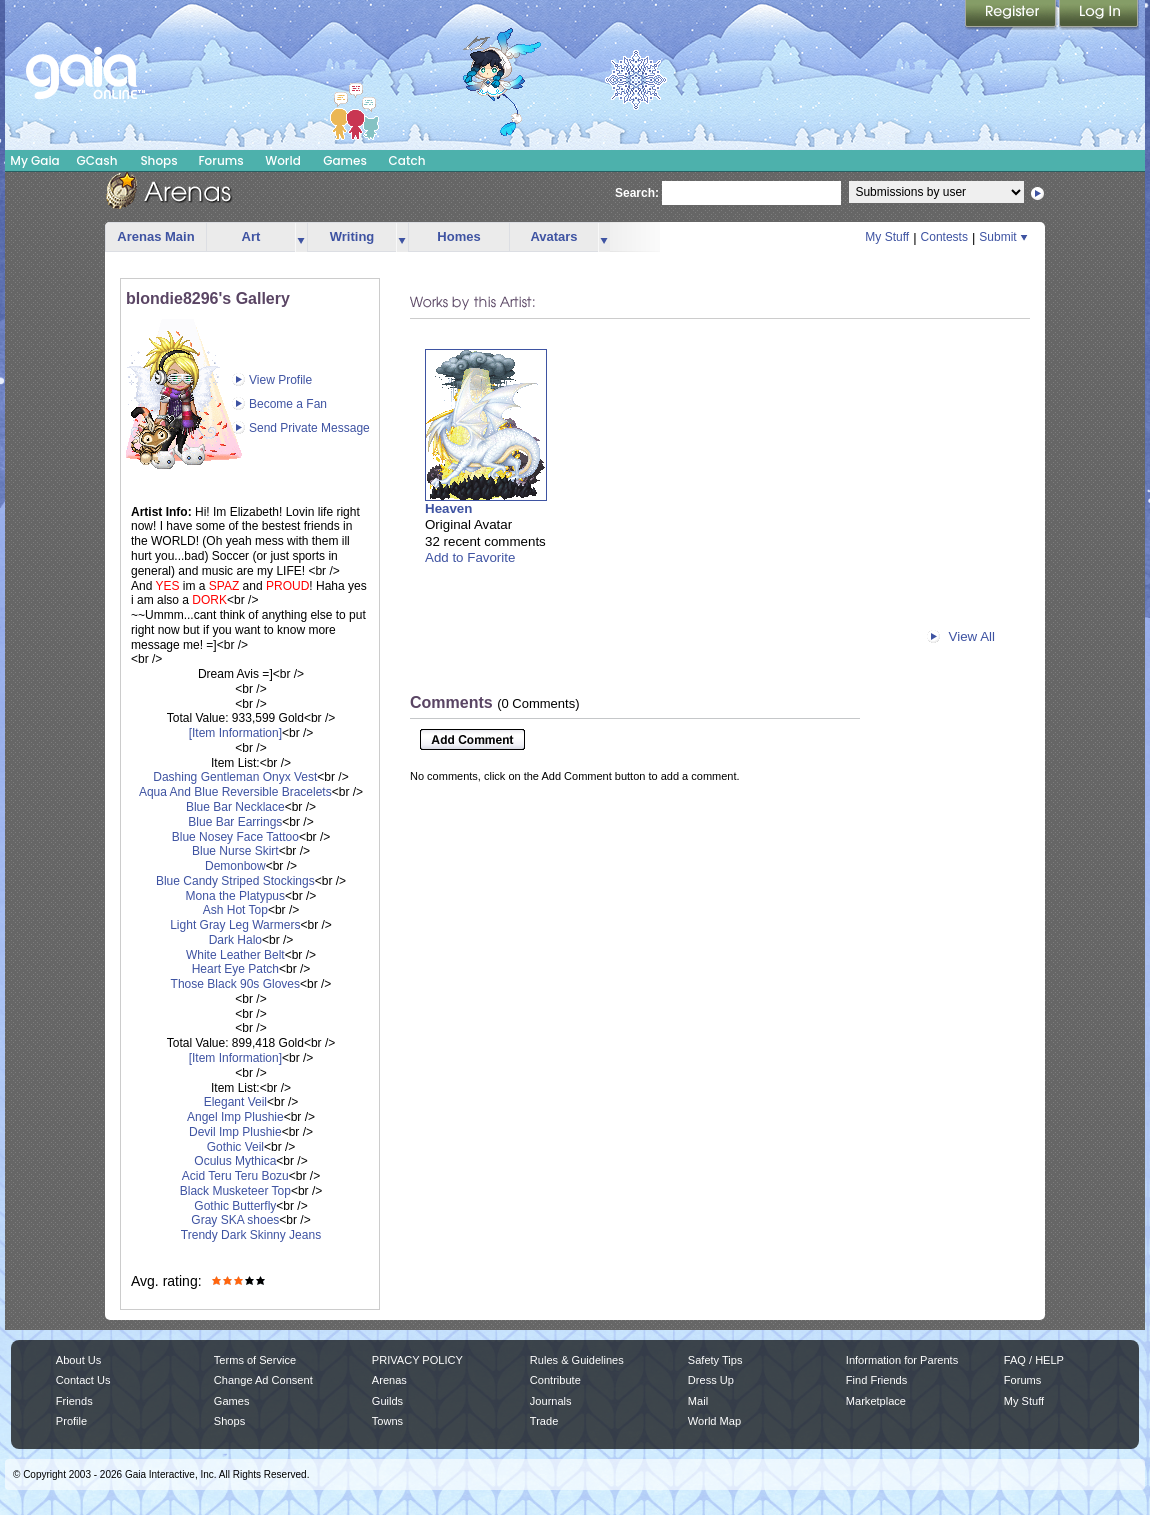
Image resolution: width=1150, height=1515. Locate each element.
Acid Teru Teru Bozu (235, 1176)
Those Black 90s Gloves (235, 984)
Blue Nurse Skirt (235, 851)
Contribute (555, 1380)
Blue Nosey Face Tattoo (235, 837)
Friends (74, 1401)
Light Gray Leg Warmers (235, 925)
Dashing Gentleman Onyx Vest (235, 777)
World (283, 160)
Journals (551, 1401)
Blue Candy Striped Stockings (235, 881)
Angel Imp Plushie (235, 1117)
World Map (714, 1421)
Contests (944, 237)
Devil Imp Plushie (235, 1132)
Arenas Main (155, 236)
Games (345, 160)
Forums (220, 160)
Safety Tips (715, 1360)
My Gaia (34, 160)
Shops (158, 160)
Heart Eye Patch (235, 969)
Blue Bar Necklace (235, 807)
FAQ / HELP (1034, 1360)
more (301, 237)
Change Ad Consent (263, 1380)
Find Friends (876, 1380)
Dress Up (711, 1380)
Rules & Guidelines (577, 1360)
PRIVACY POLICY (417, 1360)
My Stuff (887, 237)
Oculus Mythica (235, 1161)
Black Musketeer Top (235, 1191)
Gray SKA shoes (235, 1220)
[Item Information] (235, 733)
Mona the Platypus (235, 896)
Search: (637, 193)
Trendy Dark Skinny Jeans (251, 1235)
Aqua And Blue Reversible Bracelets (235, 792)
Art (251, 236)
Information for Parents (902, 1360)
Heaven (448, 508)
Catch (407, 160)
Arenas (389, 1380)
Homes (458, 236)
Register (1012, 15)
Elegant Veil (235, 1102)
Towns (387, 1421)
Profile (71, 1421)
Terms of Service (255, 1360)
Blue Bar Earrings (235, 822)
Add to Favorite (470, 557)
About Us (78, 1360)
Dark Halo (235, 940)
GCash (97, 160)
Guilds (387, 1401)
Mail (698, 1401)
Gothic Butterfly (235, 1206)
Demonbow (235, 866)
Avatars (553, 236)
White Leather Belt (235, 955)
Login (1099, 15)
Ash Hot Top (235, 910)
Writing (352, 236)
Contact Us (83, 1380)
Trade (544, 1421)
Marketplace (876, 1401)
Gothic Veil (235, 1147)
